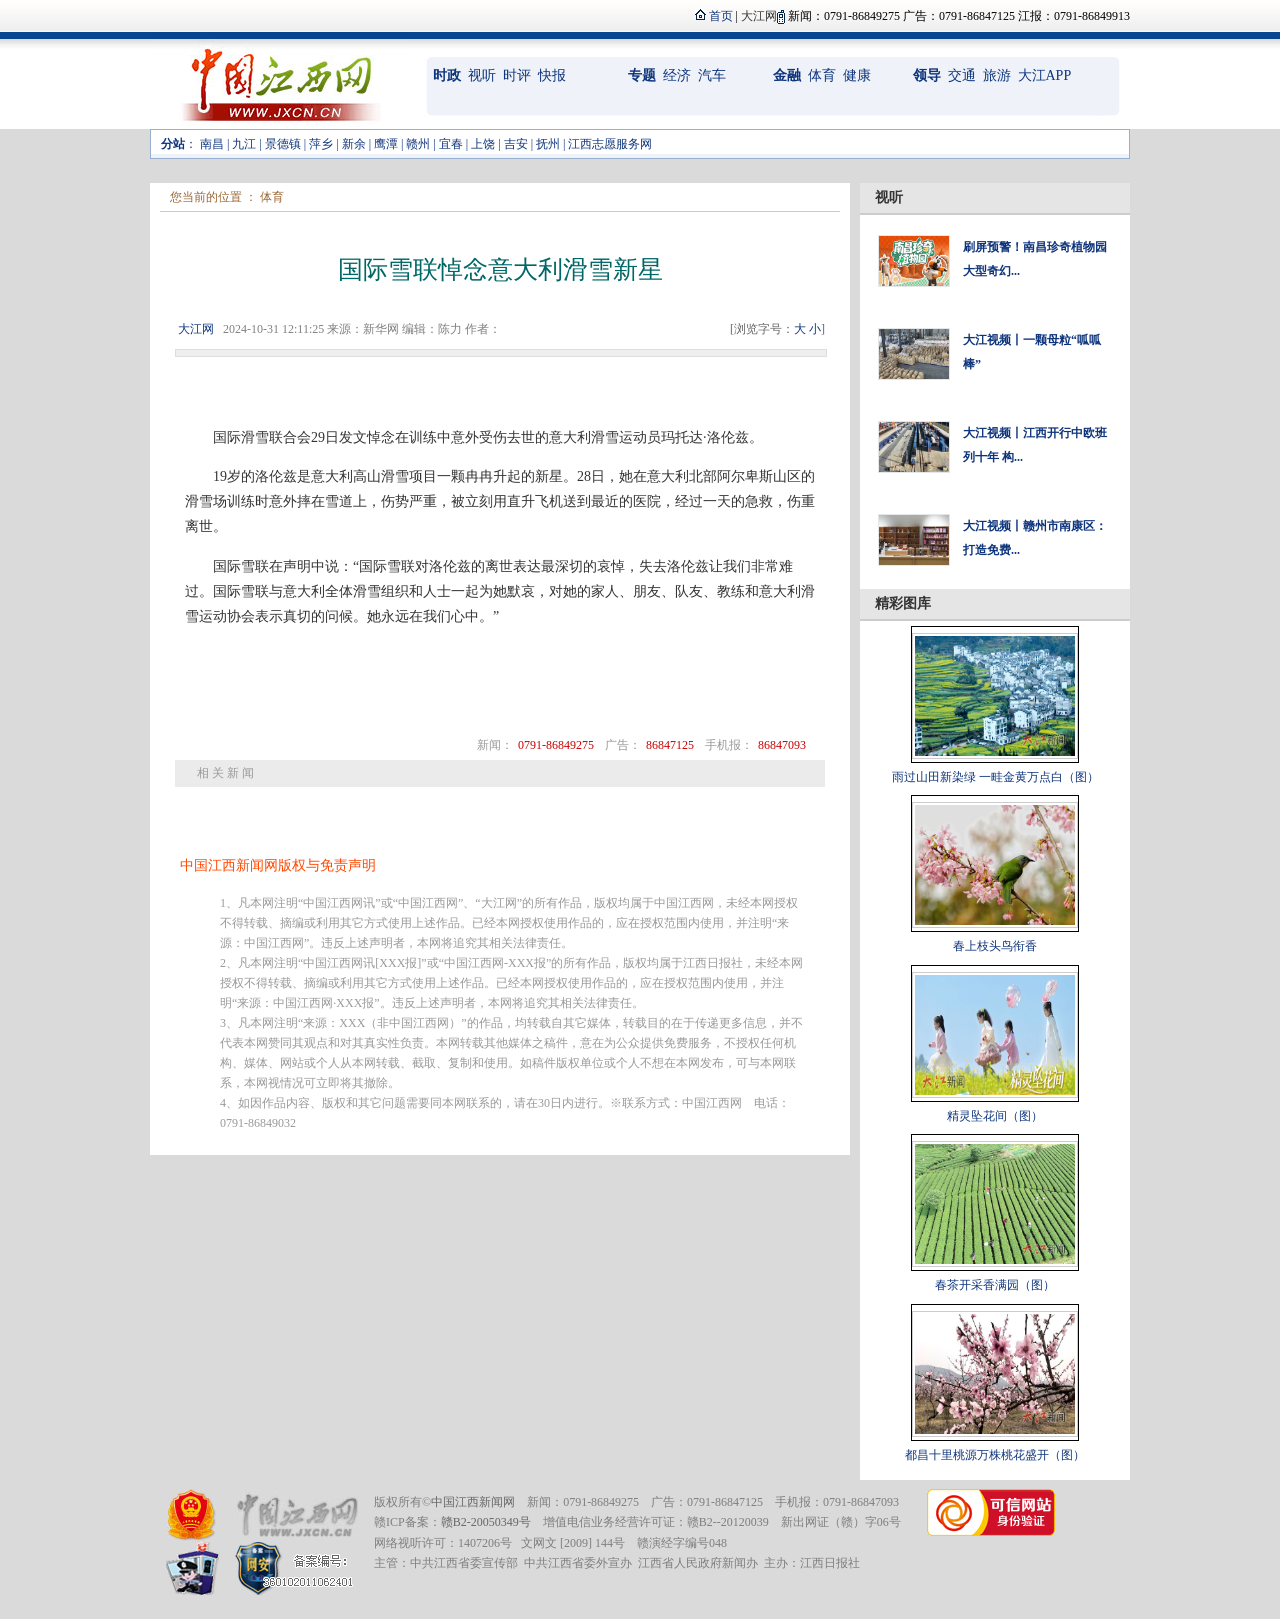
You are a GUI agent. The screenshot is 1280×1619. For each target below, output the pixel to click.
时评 (517, 75)
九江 (244, 144)
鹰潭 (386, 144)
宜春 (451, 144)
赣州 (418, 144)
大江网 (196, 329)
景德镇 (283, 144)
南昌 (212, 144)
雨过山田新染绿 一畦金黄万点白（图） (995, 777)
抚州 (548, 144)
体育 (822, 75)
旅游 (997, 75)
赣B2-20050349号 (486, 1522)
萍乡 (321, 144)
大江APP (1045, 75)
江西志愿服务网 (610, 144)
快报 (552, 75)
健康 (857, 75)
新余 (354, 144)
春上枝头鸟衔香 (995, 946)
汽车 (712, 75)
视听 (482, 75)
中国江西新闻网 (473, 1502)
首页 (721, 16)
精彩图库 (903, 603)
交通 (962, 75)
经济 (677, 75)
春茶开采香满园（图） (995, 1285)
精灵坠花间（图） (995, 1116)
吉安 (516, 144)
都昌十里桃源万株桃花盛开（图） (995, 1455)
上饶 (483, 144)
